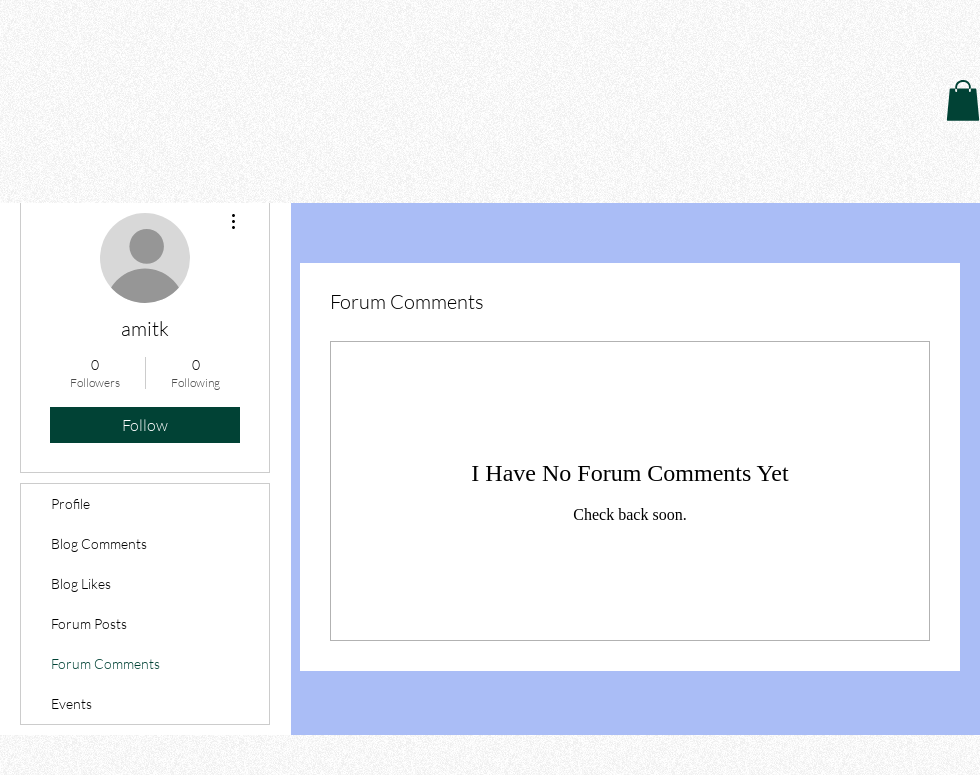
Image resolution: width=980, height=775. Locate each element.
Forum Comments (105, 663)
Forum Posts (89, 623)
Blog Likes (81, 583)
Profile (70, 503)
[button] (963, 100)
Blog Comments (99, 543)
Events (71, 703)
